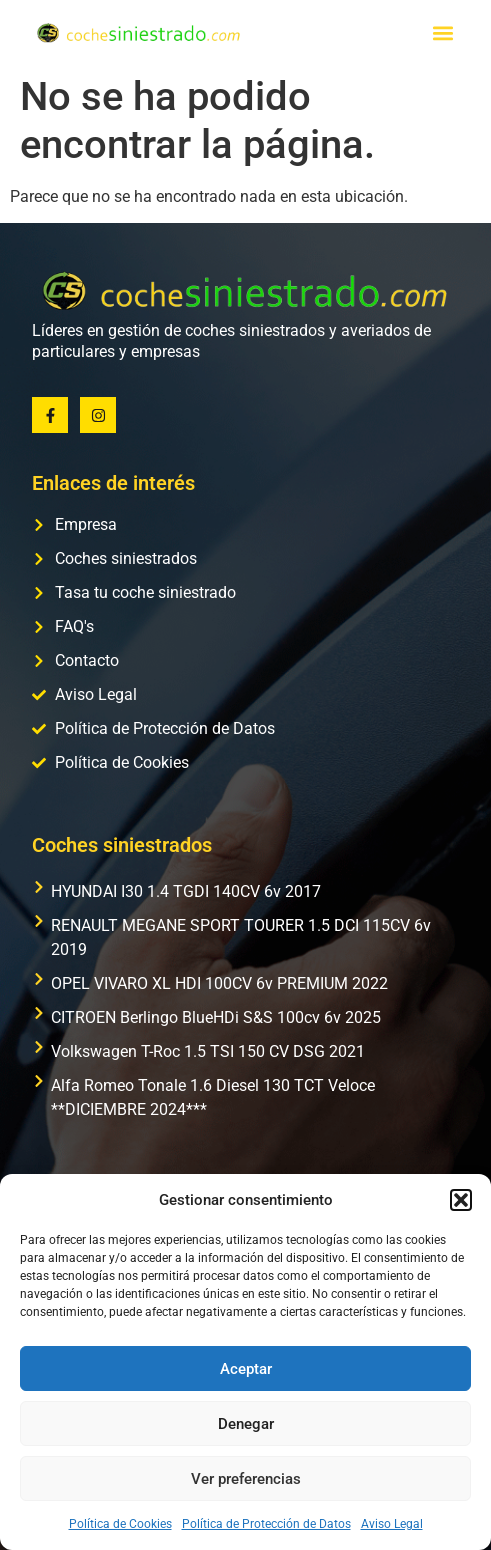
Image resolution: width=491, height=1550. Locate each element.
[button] (461, 1200)
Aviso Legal (392, 1524)
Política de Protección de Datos (266, 1524)
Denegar (246, 1424)
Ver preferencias (246, 1479)
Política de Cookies (120, 1524)
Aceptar (246, 1369)
